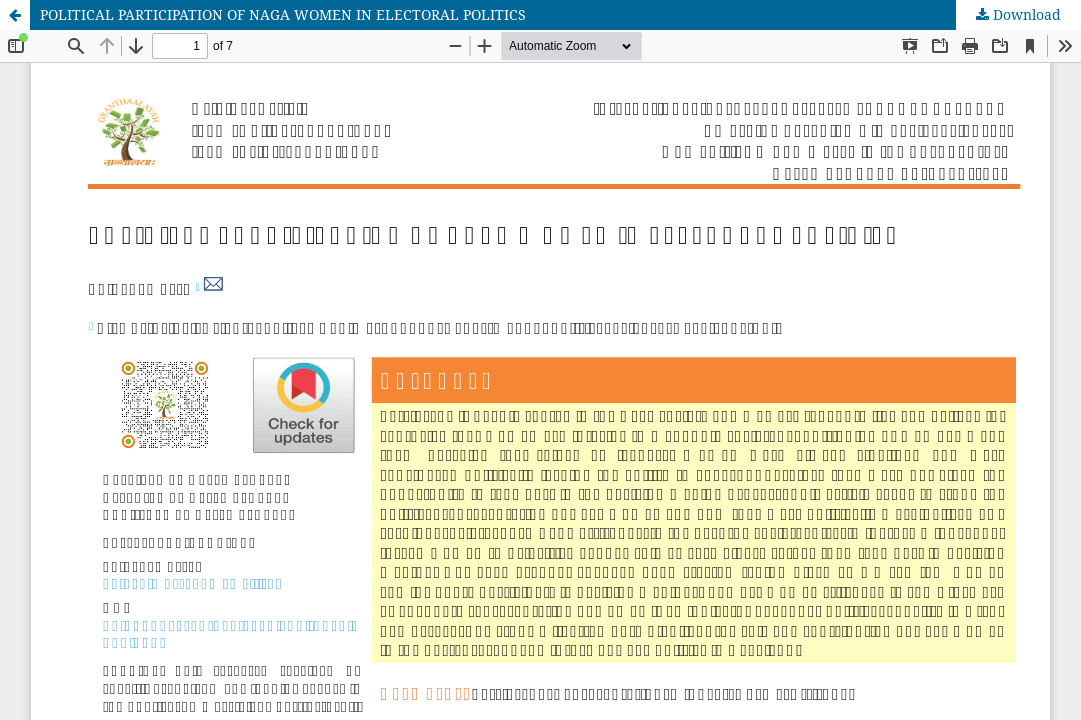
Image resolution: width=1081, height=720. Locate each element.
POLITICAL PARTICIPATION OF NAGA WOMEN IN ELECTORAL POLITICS (283, 14)
